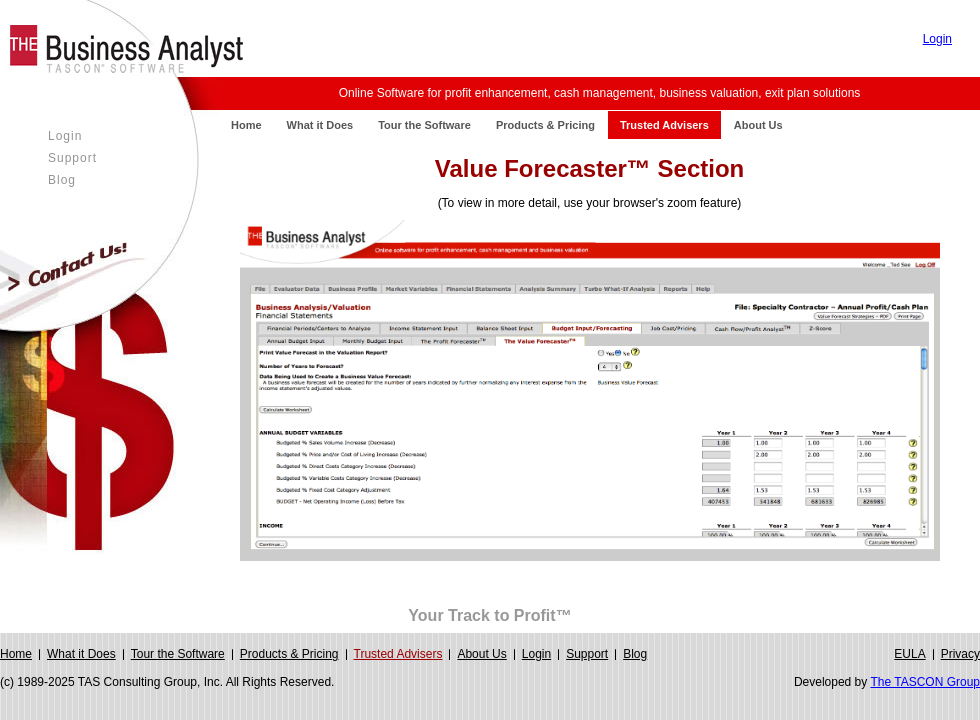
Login (937, 39)
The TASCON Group (925, 682)
